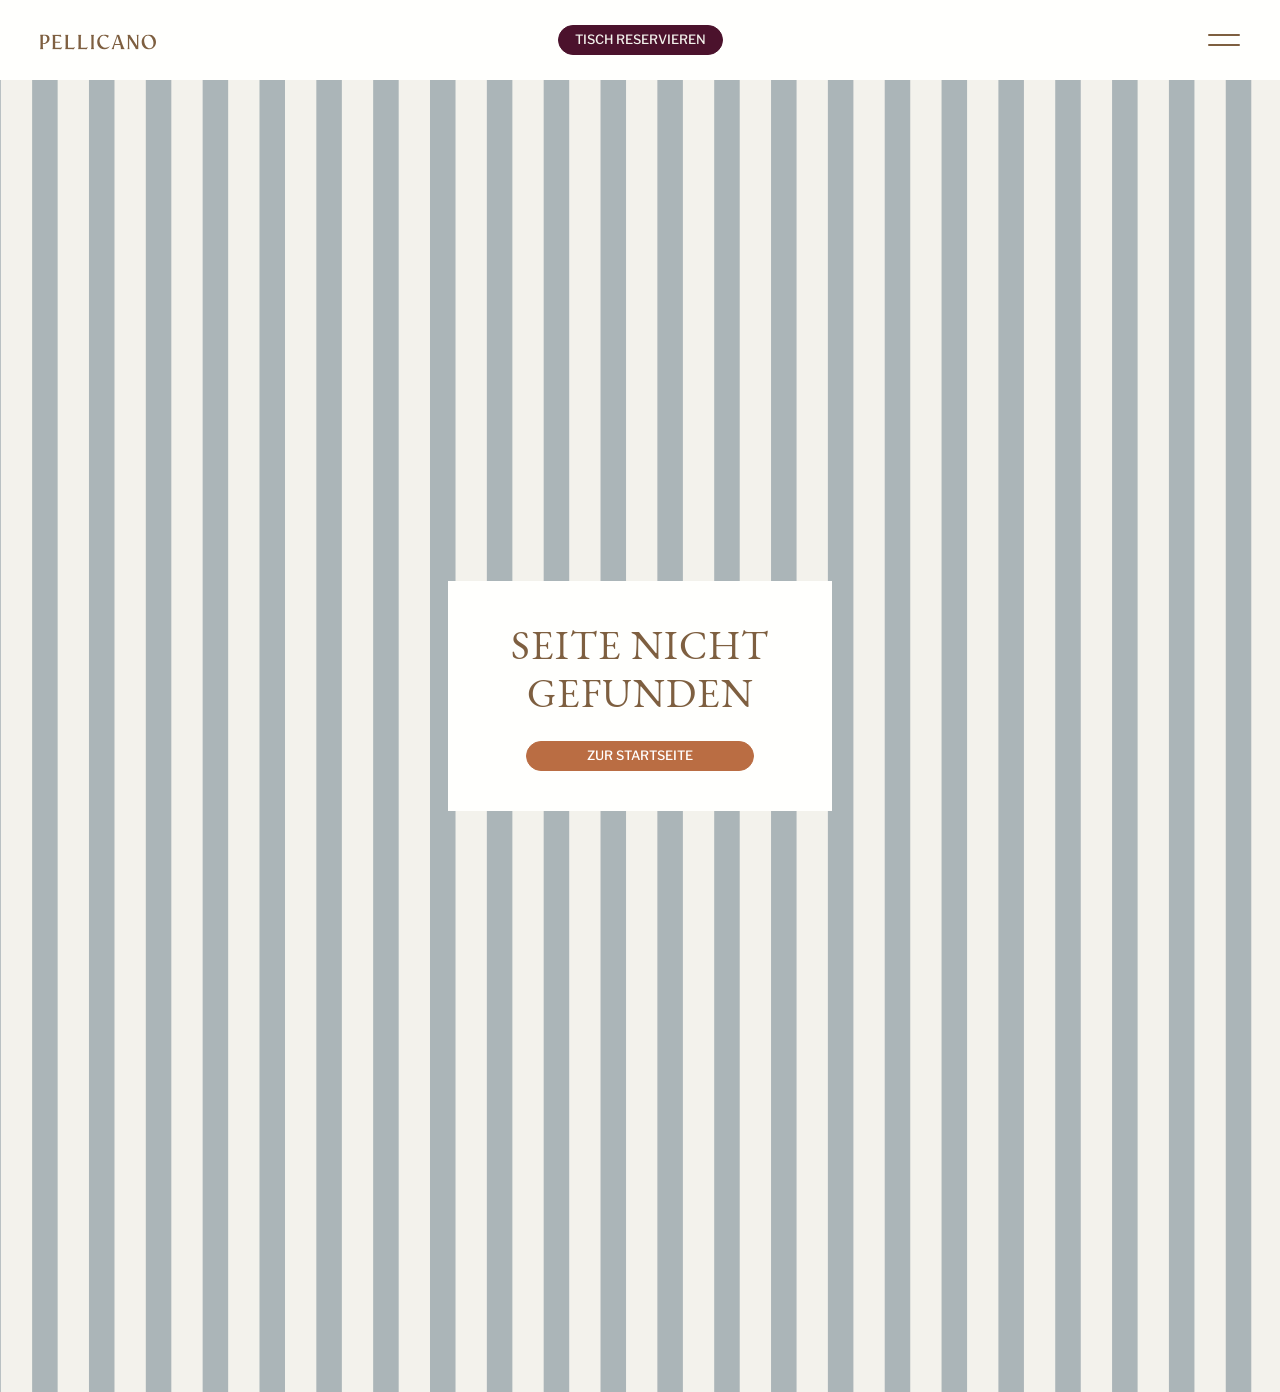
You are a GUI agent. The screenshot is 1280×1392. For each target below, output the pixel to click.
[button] (1224, 40)
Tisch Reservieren (640, 39)
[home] (291, 40)
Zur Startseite (640, 755)
